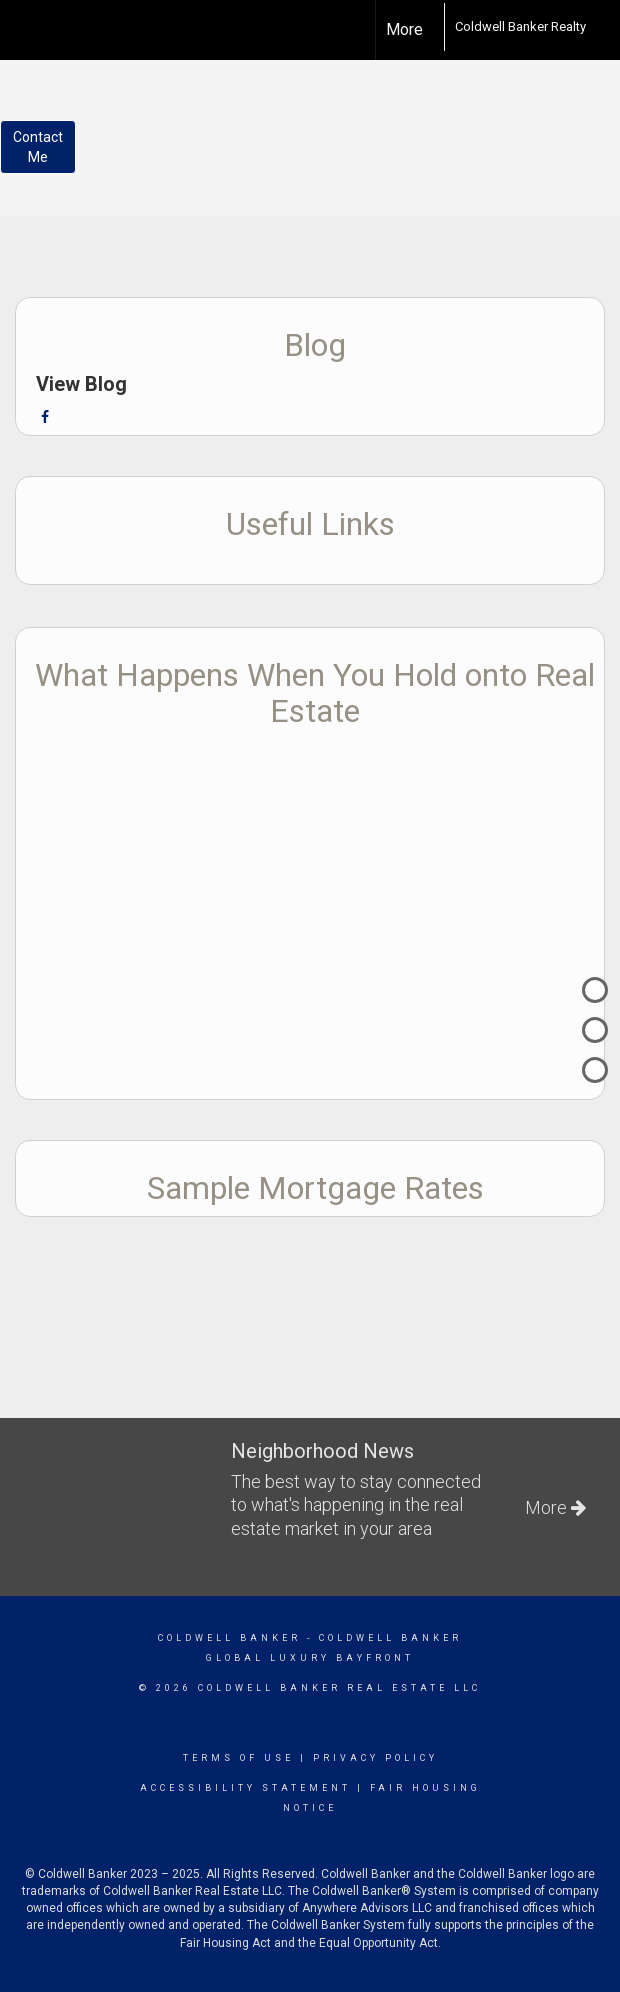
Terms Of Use (238, 1758)
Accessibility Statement (245, 1788)
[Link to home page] (433, 27)
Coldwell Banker (229, 1638)
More (404, 29)
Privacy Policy (375, 1758)
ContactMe (38, 147)
